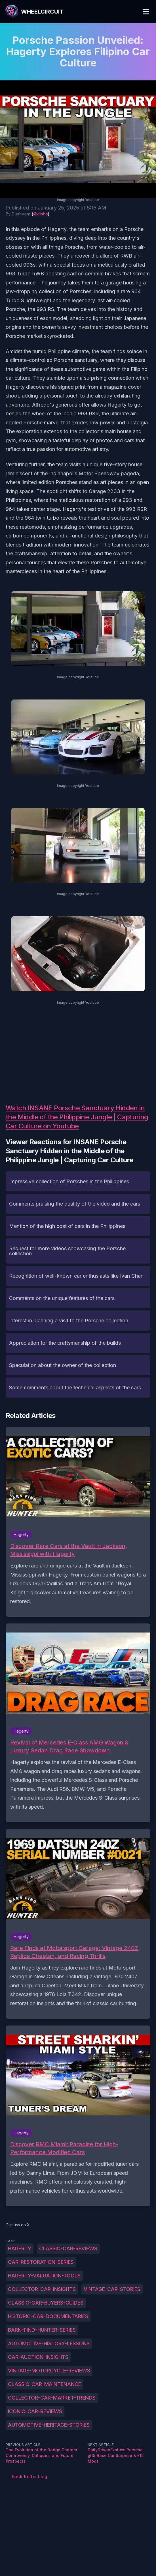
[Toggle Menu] (145, 11)
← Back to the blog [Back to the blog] (26, 2476)
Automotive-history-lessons (49, 2343)
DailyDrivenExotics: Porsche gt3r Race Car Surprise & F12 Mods (116, 2455)
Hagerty (19, 2248)
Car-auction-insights (38, 2357)
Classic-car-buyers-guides (45, 2303)
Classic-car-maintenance (44, 2384)
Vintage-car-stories (112, 2289)
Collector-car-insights (42, 2289)
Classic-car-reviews (68, 2248)
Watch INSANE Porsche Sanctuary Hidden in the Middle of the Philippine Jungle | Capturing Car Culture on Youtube (77, 1117)
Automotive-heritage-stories (49, 2425)
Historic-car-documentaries (48, 2316)
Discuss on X (18, 2224)
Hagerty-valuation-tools (44, 2276)
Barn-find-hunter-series (42, 2330)
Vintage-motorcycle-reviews (49, 2371)
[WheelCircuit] (34, 11)
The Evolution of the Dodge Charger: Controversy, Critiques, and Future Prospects (42, 2455)
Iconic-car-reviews (35, 2411)
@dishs (40, 213)
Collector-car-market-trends (52, 2398)
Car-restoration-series (41, 2262)
